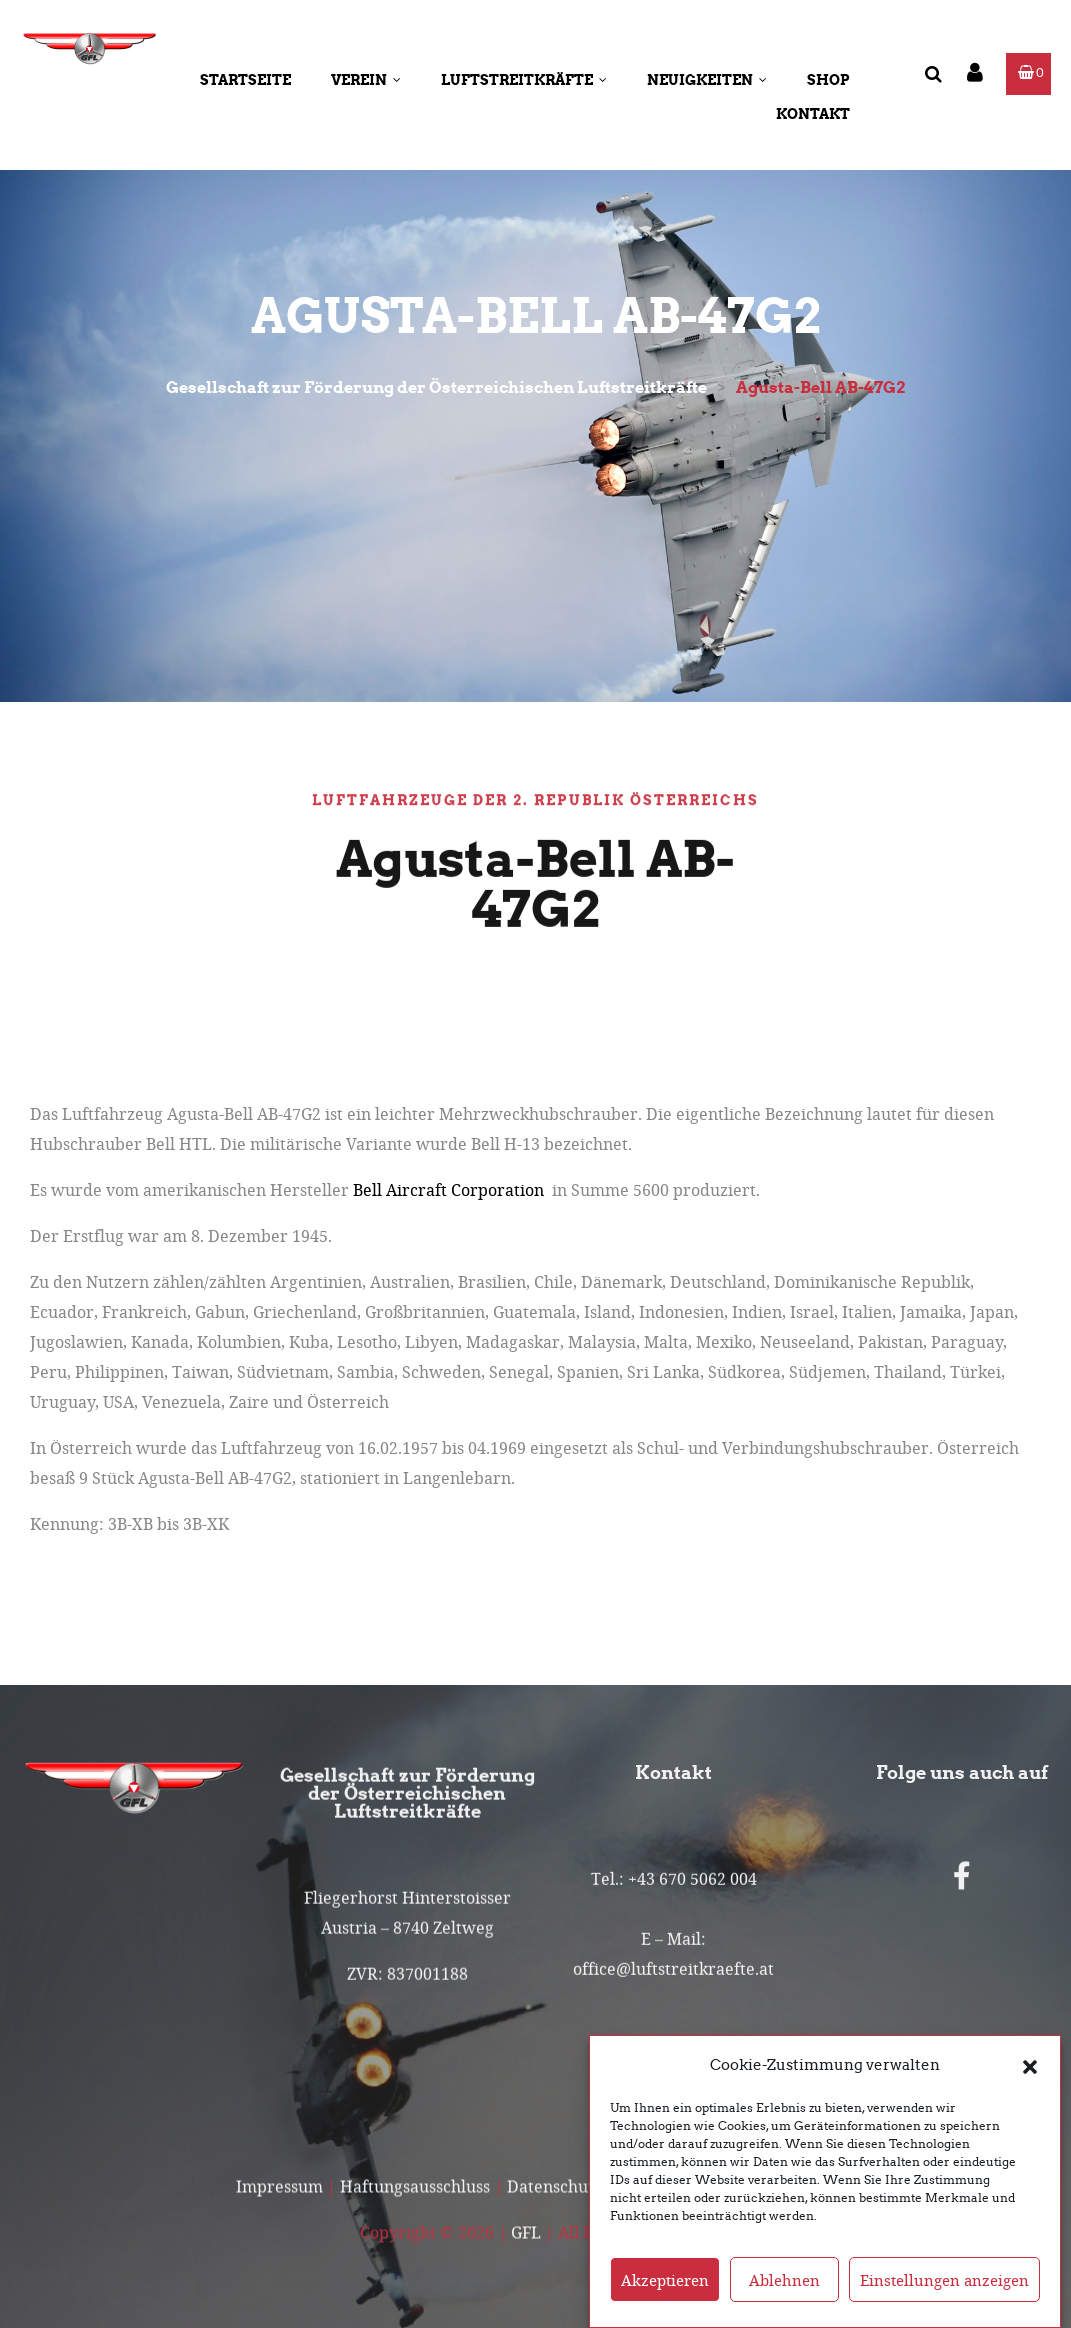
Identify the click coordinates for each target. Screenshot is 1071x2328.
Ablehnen (784, 2280)
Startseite (245, 80)
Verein (366, 80)
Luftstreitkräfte (524, 80)
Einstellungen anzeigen (944, 2280)
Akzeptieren (665, 2280)
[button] (1030, 2065)
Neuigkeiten (707, 80)
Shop (828, 80)
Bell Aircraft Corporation (448, 1189)
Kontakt (813, 114)
